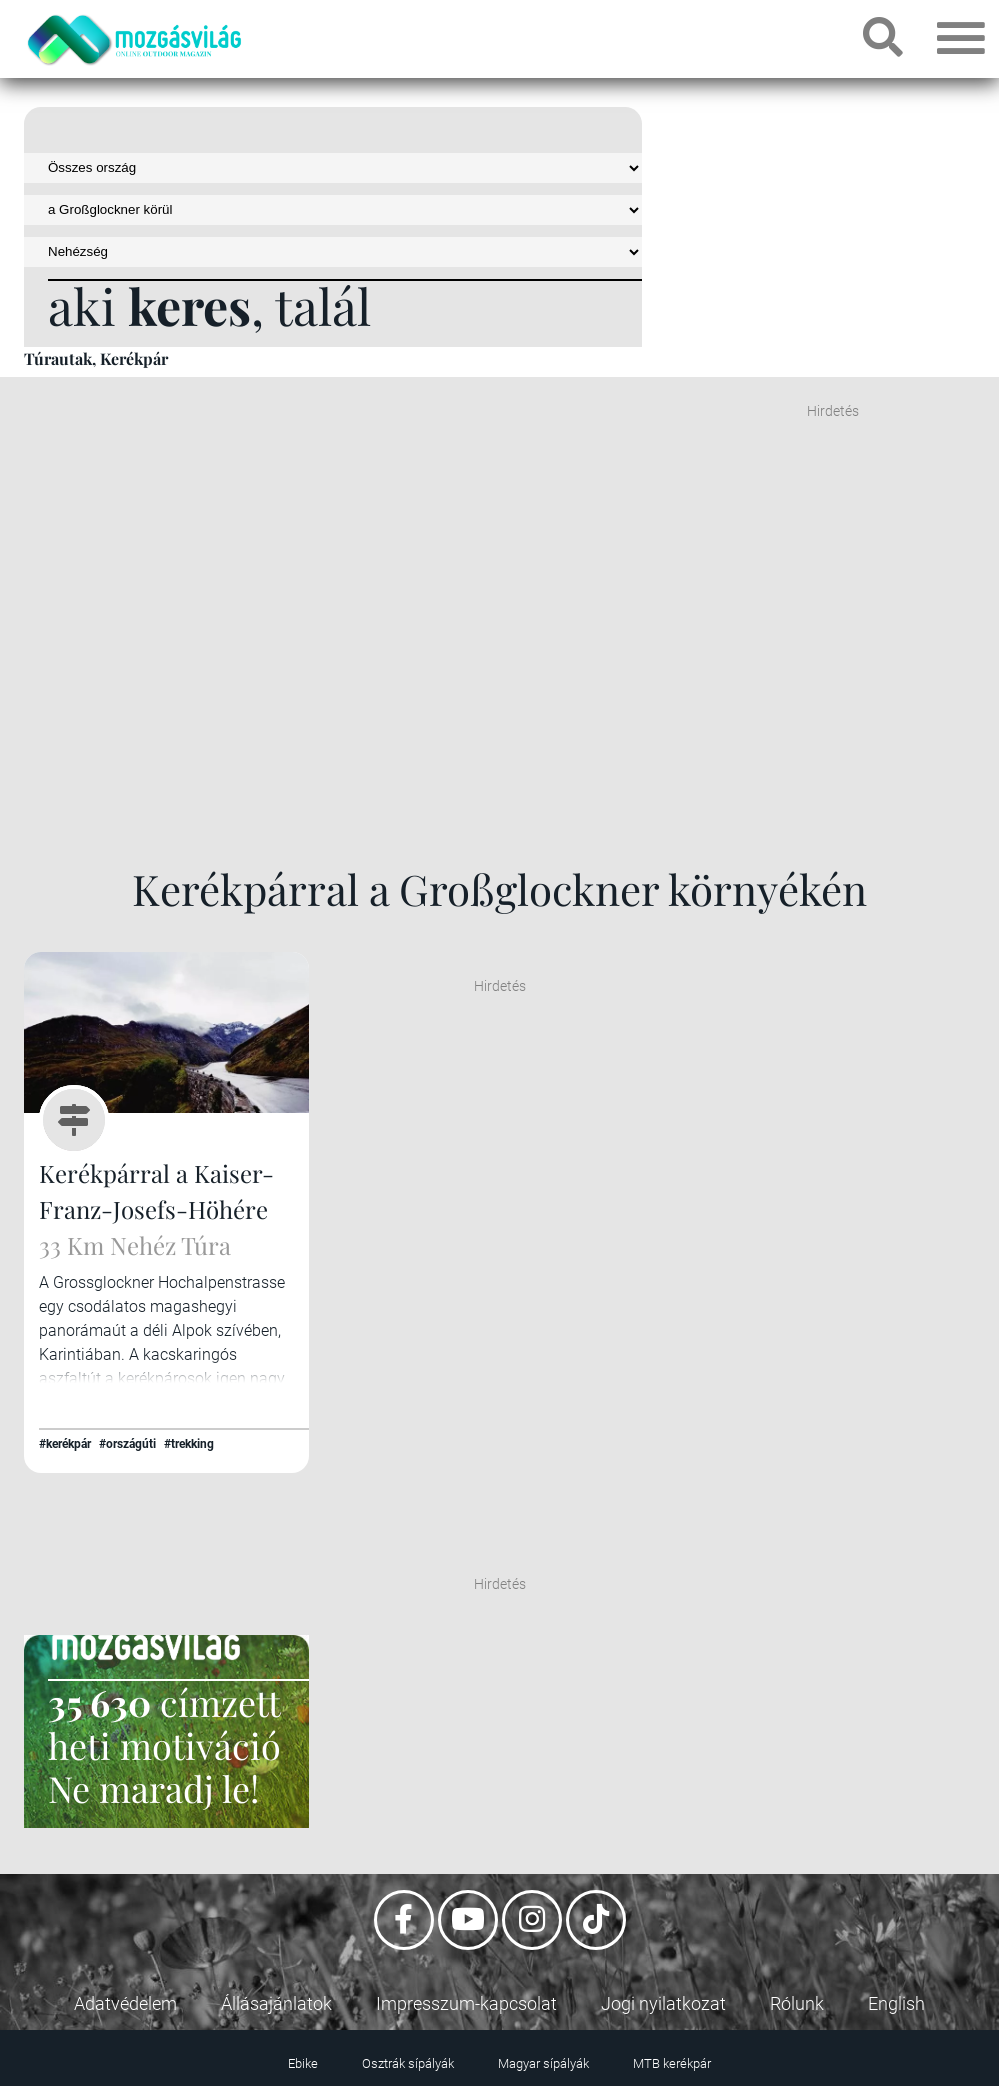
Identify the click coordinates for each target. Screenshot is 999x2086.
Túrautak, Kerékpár (96, 358)
